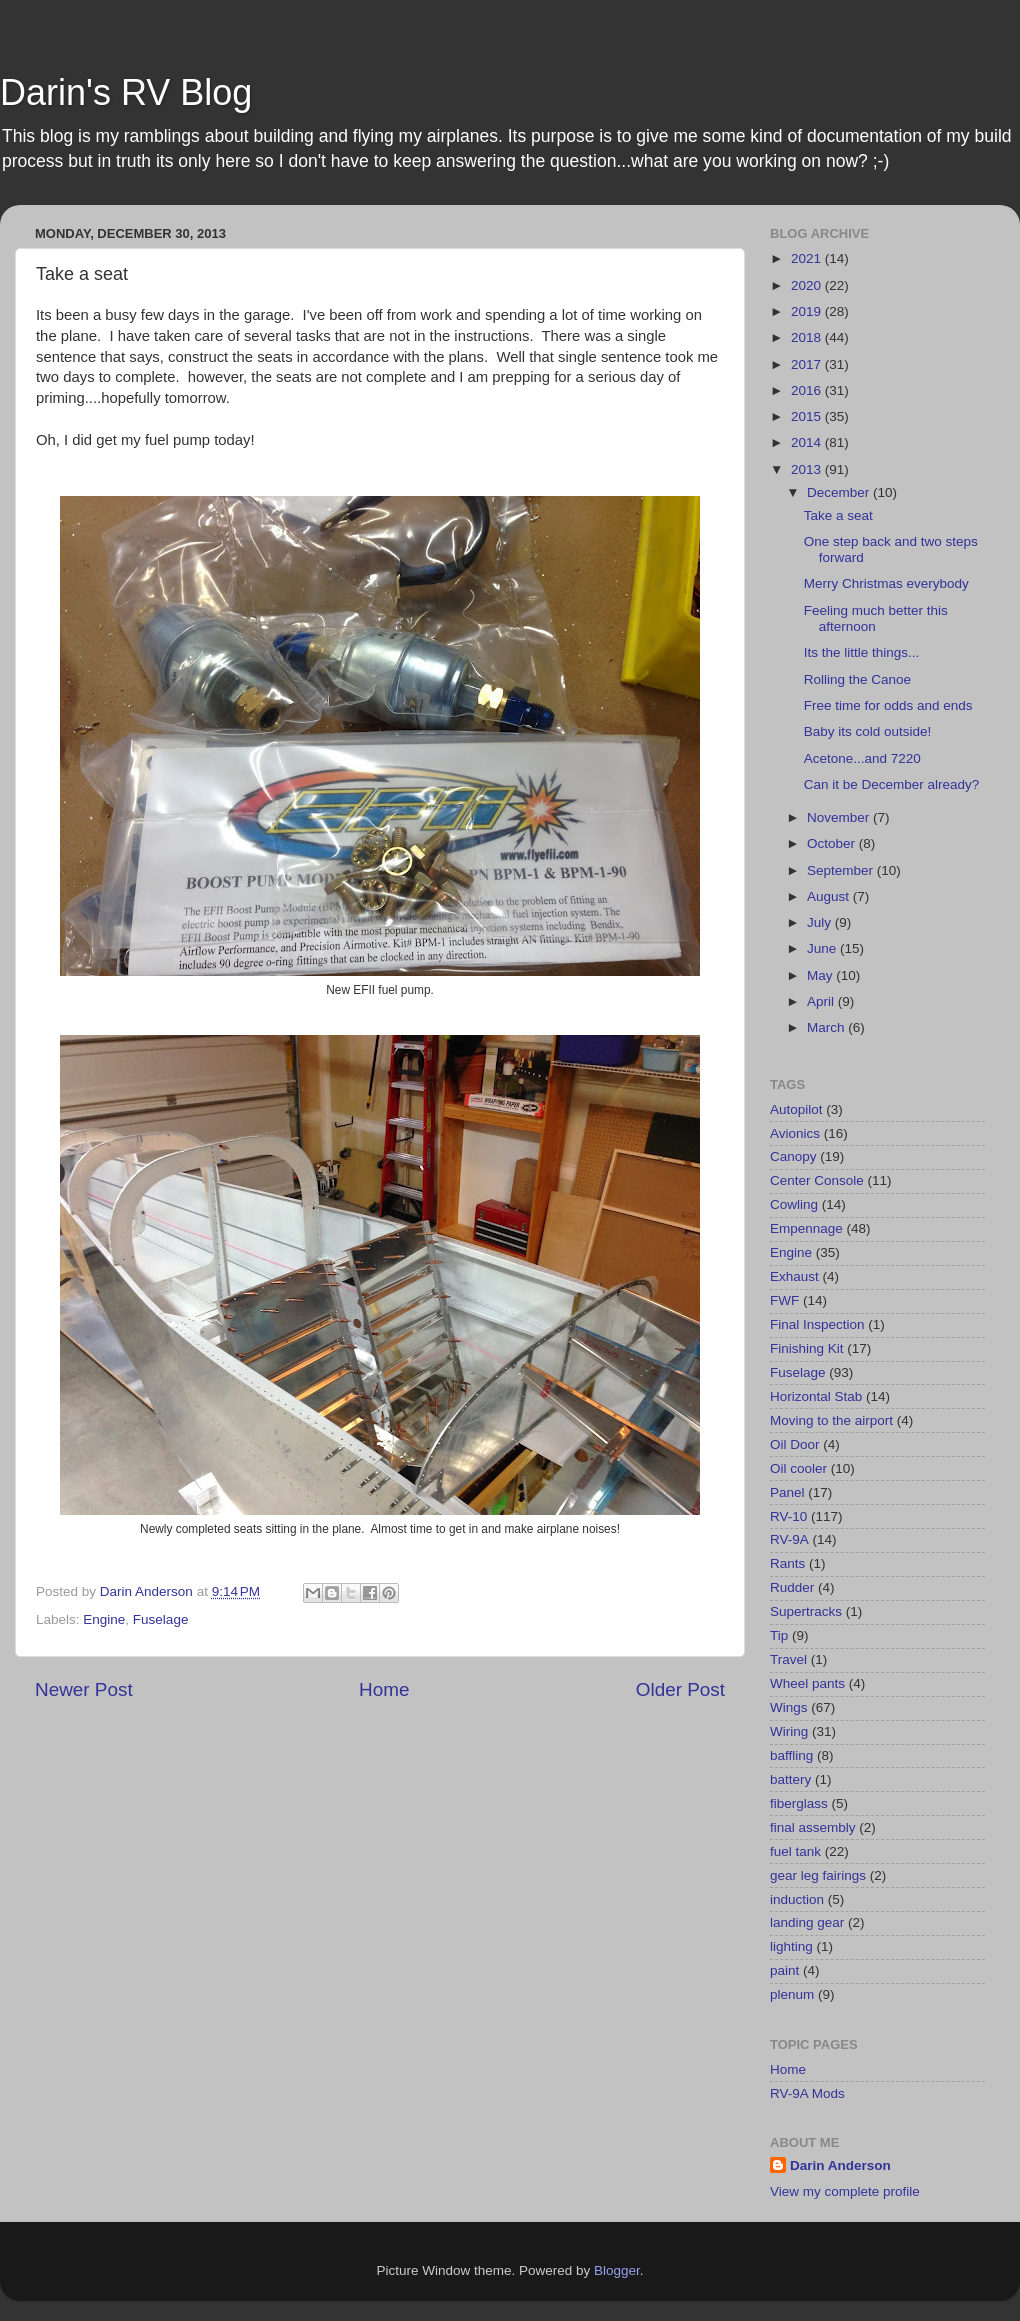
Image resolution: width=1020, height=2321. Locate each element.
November (840, 817)
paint (784, 1970)
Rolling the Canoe (857, 679)
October (833, 843)
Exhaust (794, 1276)
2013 (808, 469)
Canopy (793, 1156)
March (827, 1027)
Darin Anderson (840, 2165)
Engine (104, 1619)
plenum (792, 1994)
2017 (808, 364)
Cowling (794, 1204)
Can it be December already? (892, 784)
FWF (784, 1300)
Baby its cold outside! (868, 731)
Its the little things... (862, 652)
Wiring (789, 1731)
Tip (779, 1635)
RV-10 (788, 1516)
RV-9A (789, 1539)
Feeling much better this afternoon (876, 618)
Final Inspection (817, 1324)
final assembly (813, 1827)
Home (384, 1689)
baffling (791, 1755)
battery (790, 1779)
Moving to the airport (831, 1420)
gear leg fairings (818, 1875)
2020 (808, 285)
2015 (808, 416)
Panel (787, 1492)
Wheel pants (807, 1683)
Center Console (817, 1180)
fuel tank (795, 1851)
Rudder (792, 1587)
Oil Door (795, 1444)
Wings (789, 1707)
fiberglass (799, 1803)
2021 (808, 258)
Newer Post (84, 1689)
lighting (791, 1946)
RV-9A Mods (807, 2093)
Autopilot (796, 1109)
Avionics (795, 1133)
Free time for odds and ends (888, 705)
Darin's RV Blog (126, 92)
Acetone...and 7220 (862, 758)
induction (797, 1899)
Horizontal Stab (816, 1396)
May (821, 975)
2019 (808, 311)
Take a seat (838, 515)
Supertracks (806, 1611)
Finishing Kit (807, 1348)
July (821, 922)
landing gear (807, 1922)
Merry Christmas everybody (886, 583)
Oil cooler (798, 1468)
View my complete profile (845, 2191)
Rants (787, 1563)
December (840, 492)
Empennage (806, 1228)
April (822, 1001)
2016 (808, 390)
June (823, 948)
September (842, 870)
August (830, 896)
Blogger (617, 2270)
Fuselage (161, 1619)
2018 (808, 337)
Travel (788, 1659)
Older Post (680, 1689)
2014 (808, 442)
